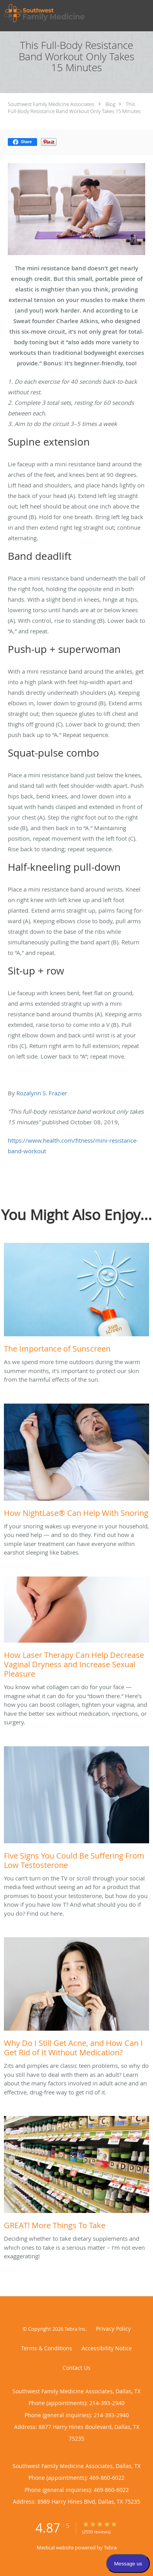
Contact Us (76, 2367)
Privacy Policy (113, 2328)
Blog (110, 104)
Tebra (110, 2547)
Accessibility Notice (107, 2348)
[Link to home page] (57, 13)
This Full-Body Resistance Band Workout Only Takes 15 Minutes (74, 108)
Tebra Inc (74, 2328)
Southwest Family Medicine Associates (51, 104)
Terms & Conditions (46, 2348)
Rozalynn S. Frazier (41, 1093)
